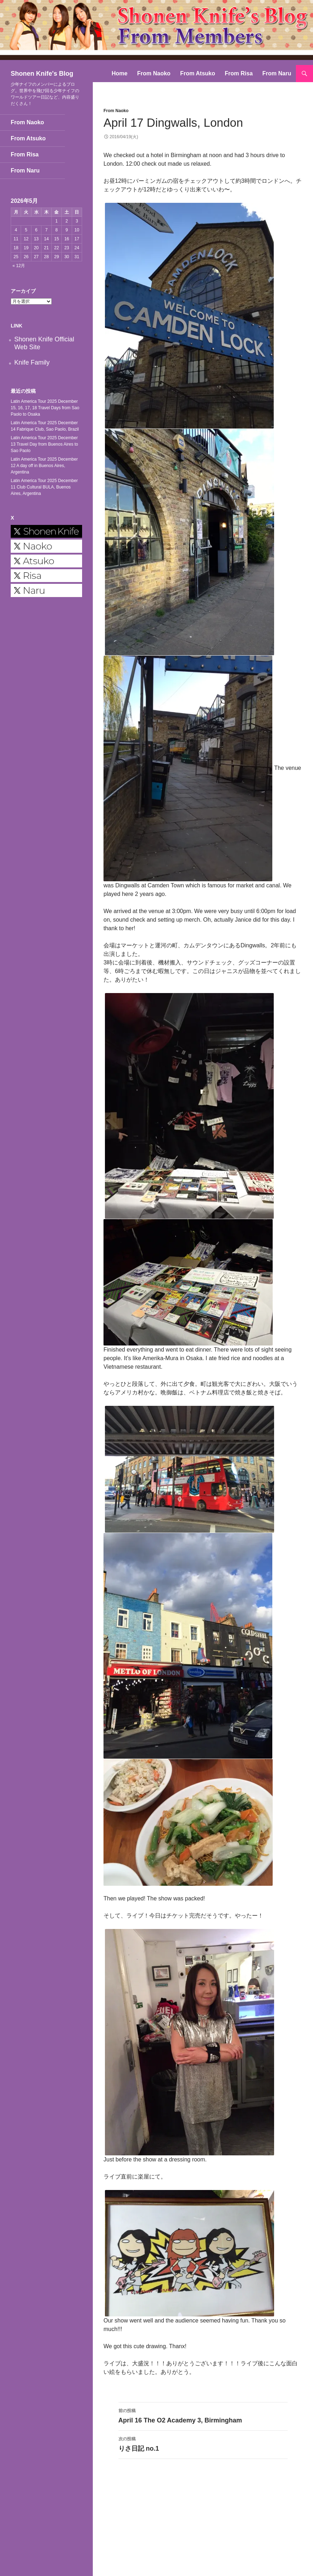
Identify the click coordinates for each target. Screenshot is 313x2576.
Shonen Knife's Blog (42, 73)
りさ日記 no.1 (203, 2443)
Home (119, 73)
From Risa (239, 73)
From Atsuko (197, 73)
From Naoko (153, 73)
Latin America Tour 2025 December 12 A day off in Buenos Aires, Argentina (44, 466)
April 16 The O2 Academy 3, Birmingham (203, 2415)
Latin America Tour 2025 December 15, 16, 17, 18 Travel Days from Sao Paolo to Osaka (45, 408)
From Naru (276, 73)
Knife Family (32, 362)
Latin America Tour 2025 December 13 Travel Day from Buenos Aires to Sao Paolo (44, 444)
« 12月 (18, 265)
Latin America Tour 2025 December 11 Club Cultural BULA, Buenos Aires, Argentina (44, 487)
